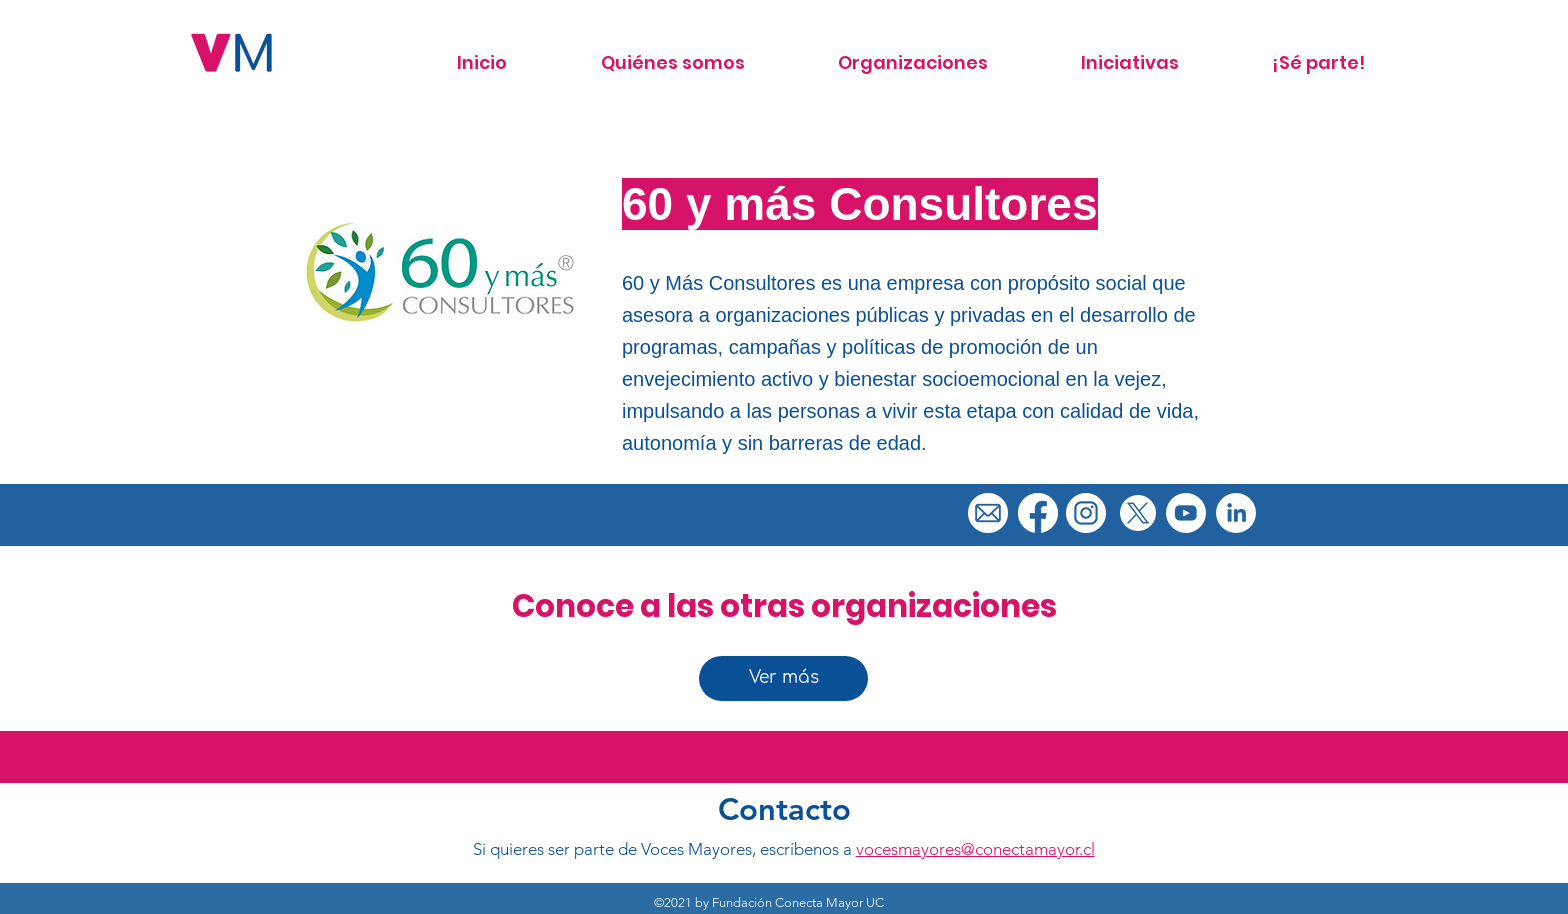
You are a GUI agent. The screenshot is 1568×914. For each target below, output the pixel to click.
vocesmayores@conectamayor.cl (975, 849)
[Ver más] (783, 678)
